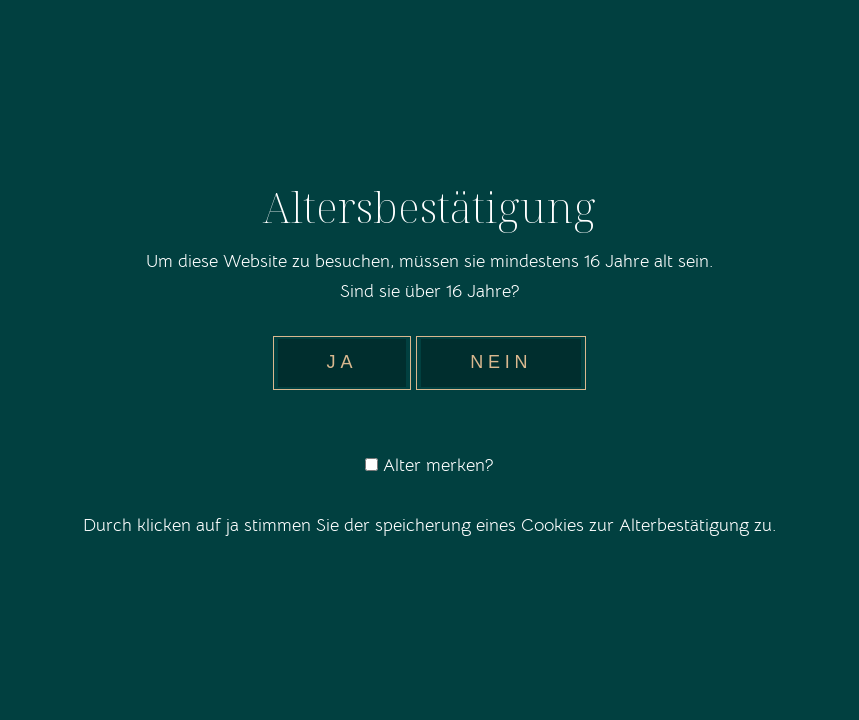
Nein (501, 362)
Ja (342, 362)
